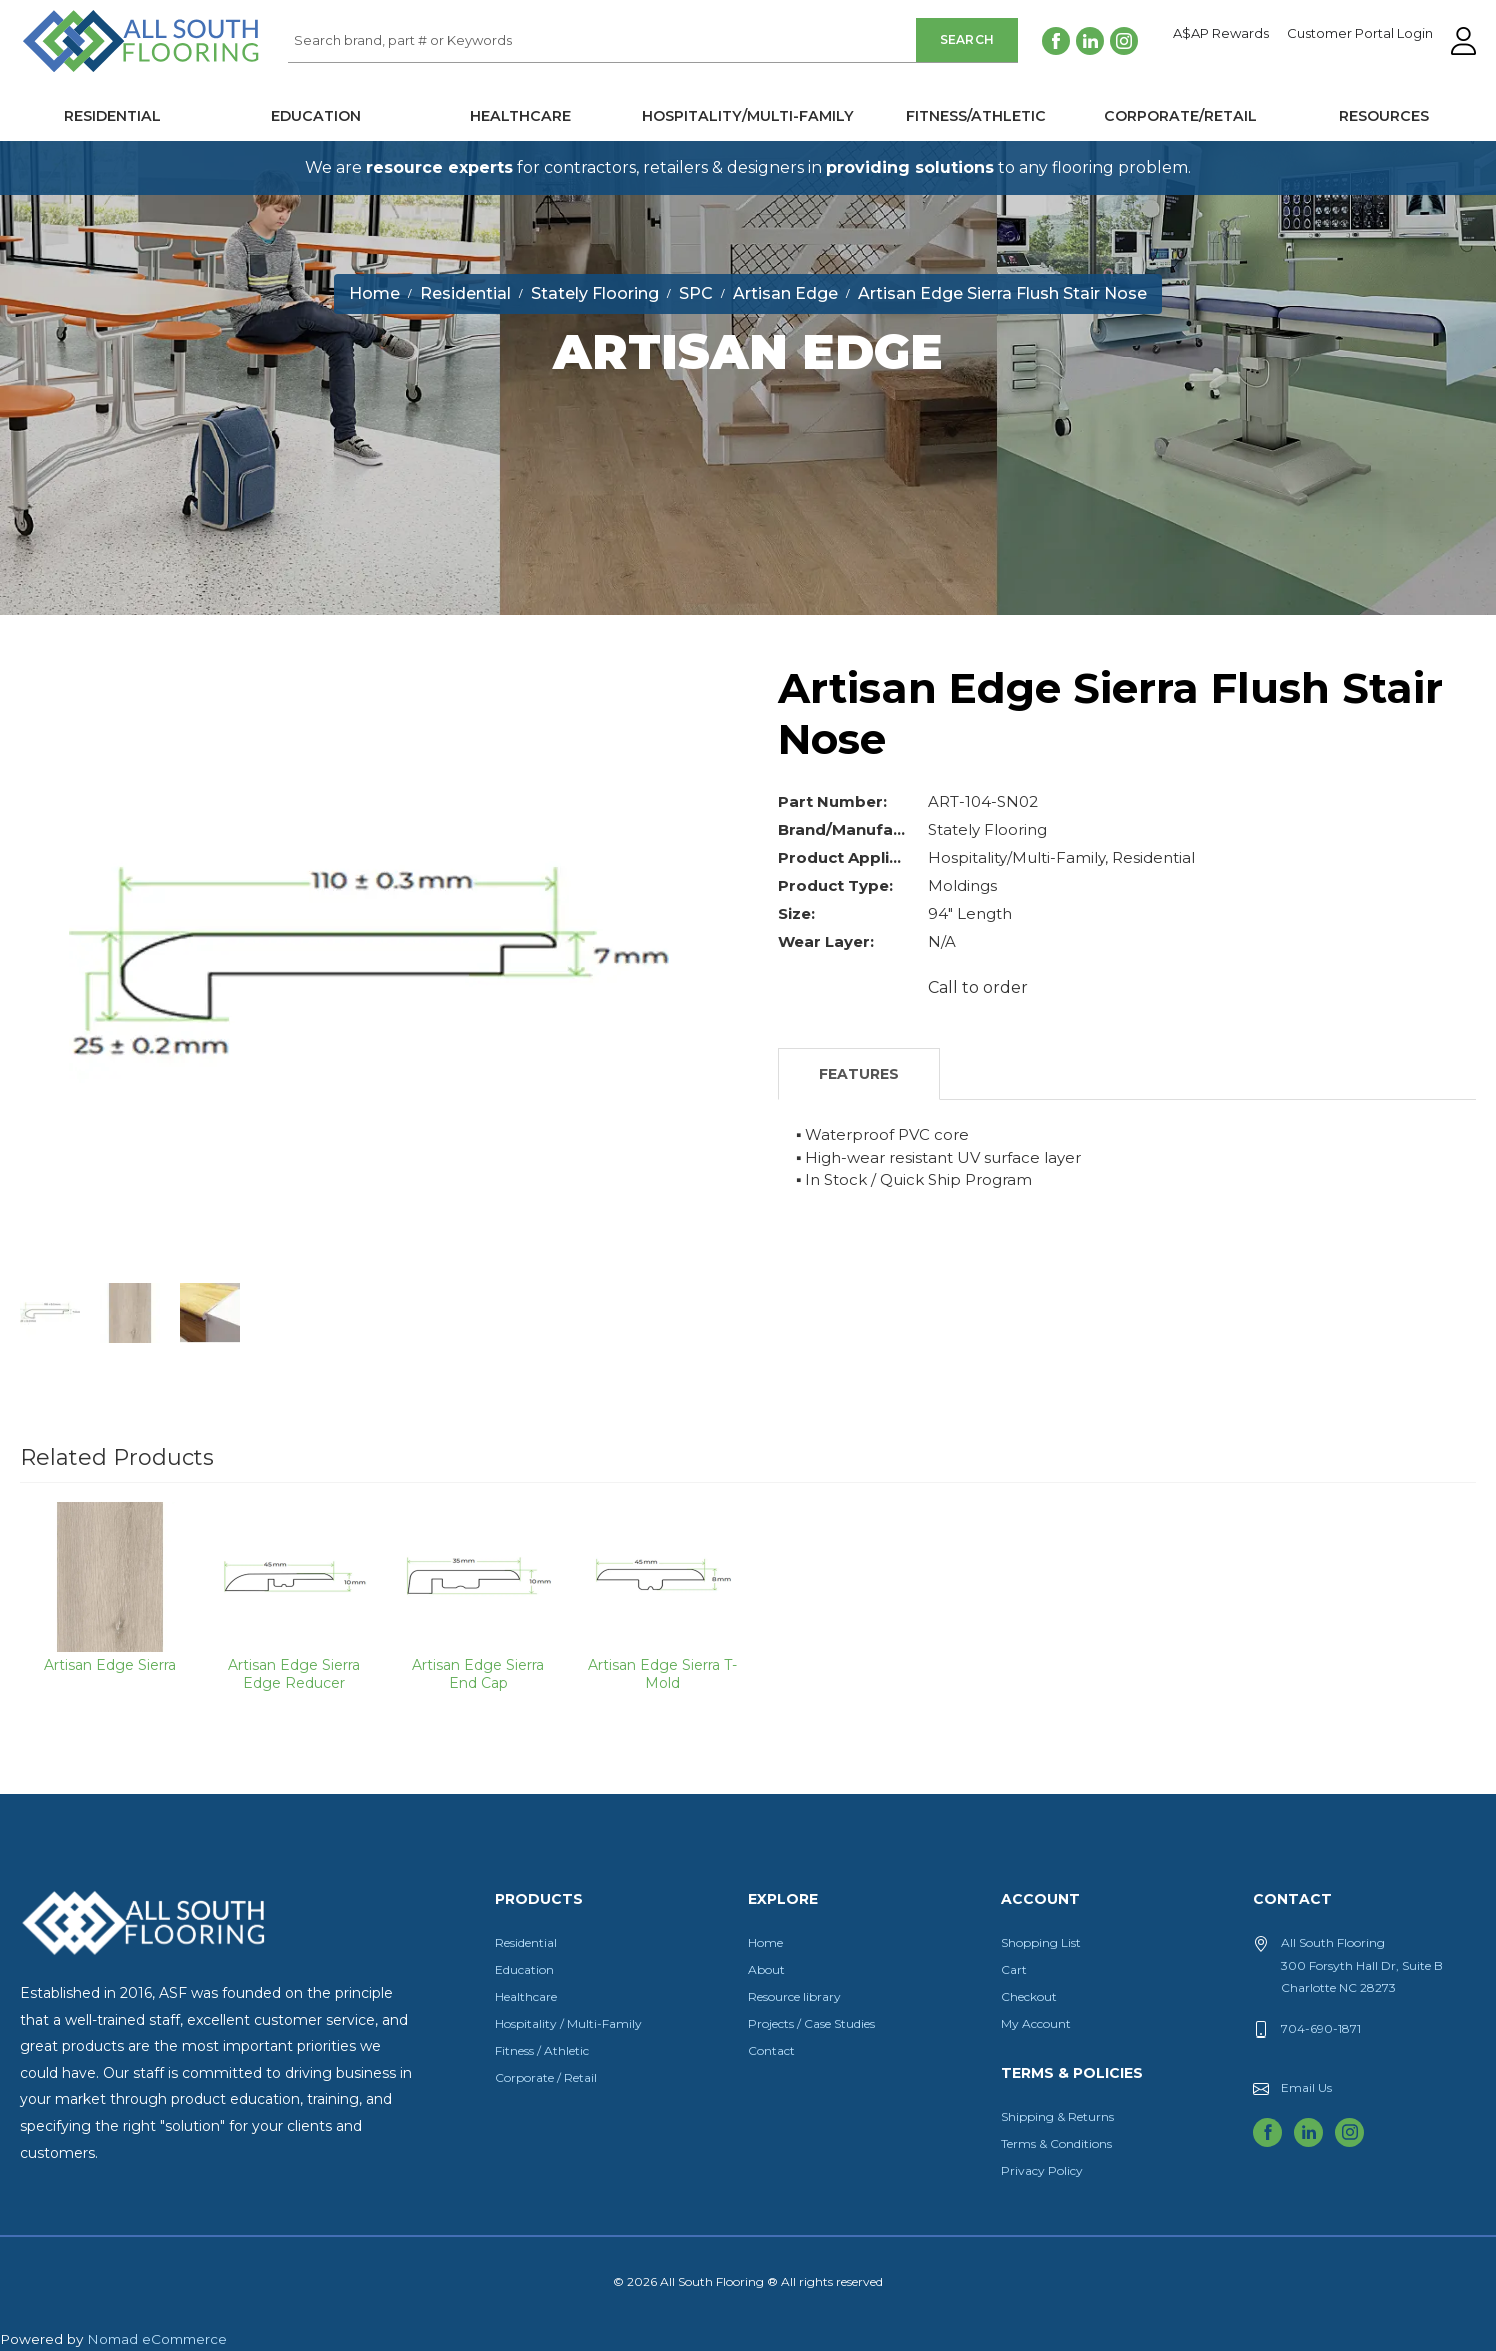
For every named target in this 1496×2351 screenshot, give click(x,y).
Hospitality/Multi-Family (748, 116)
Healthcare (520, 116)
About (766, 1969)
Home (765, 1942)
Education (316, 116)
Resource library (794, 1996)
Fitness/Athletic (976, 116)
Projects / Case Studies (811, 2023)
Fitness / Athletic (542, 2050)
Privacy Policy (1042, 2170)
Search (967, 39)
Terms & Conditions (1056, 2143)
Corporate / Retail (546, 2077)
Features (859, 1074)
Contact (771, 2050)
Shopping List (1041, 1942)
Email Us (1306, 2087)
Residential (112, 116)
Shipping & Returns (1057, 2116)
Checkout (1029, 1996)
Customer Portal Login (1360, 34)
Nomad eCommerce (157, 2339)
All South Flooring (93, 74)
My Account (1036, 2023)
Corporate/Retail (1180, 116)
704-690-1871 (1321, 2028)
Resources (1384, 116)
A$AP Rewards (1221, 34)
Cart (1014, 1969)
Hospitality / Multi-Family (568, 2023)
